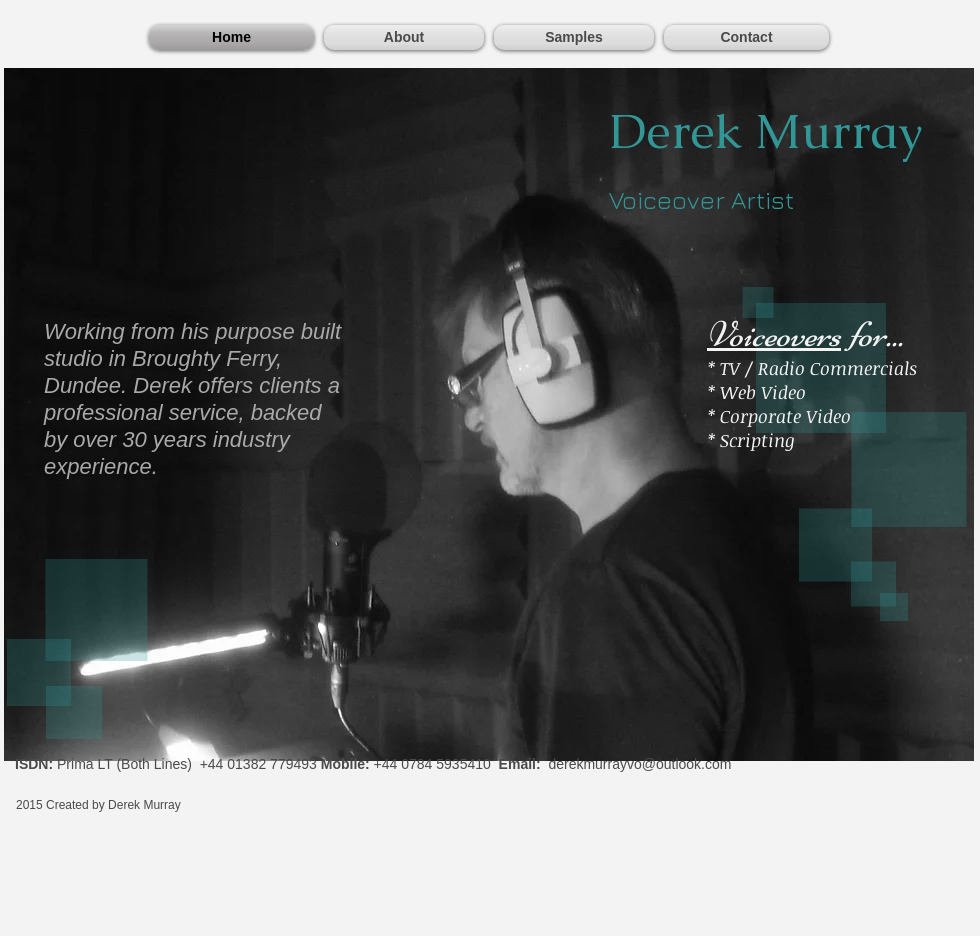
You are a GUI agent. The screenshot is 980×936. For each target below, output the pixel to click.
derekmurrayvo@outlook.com (639, 764)
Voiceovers (774, 334)
